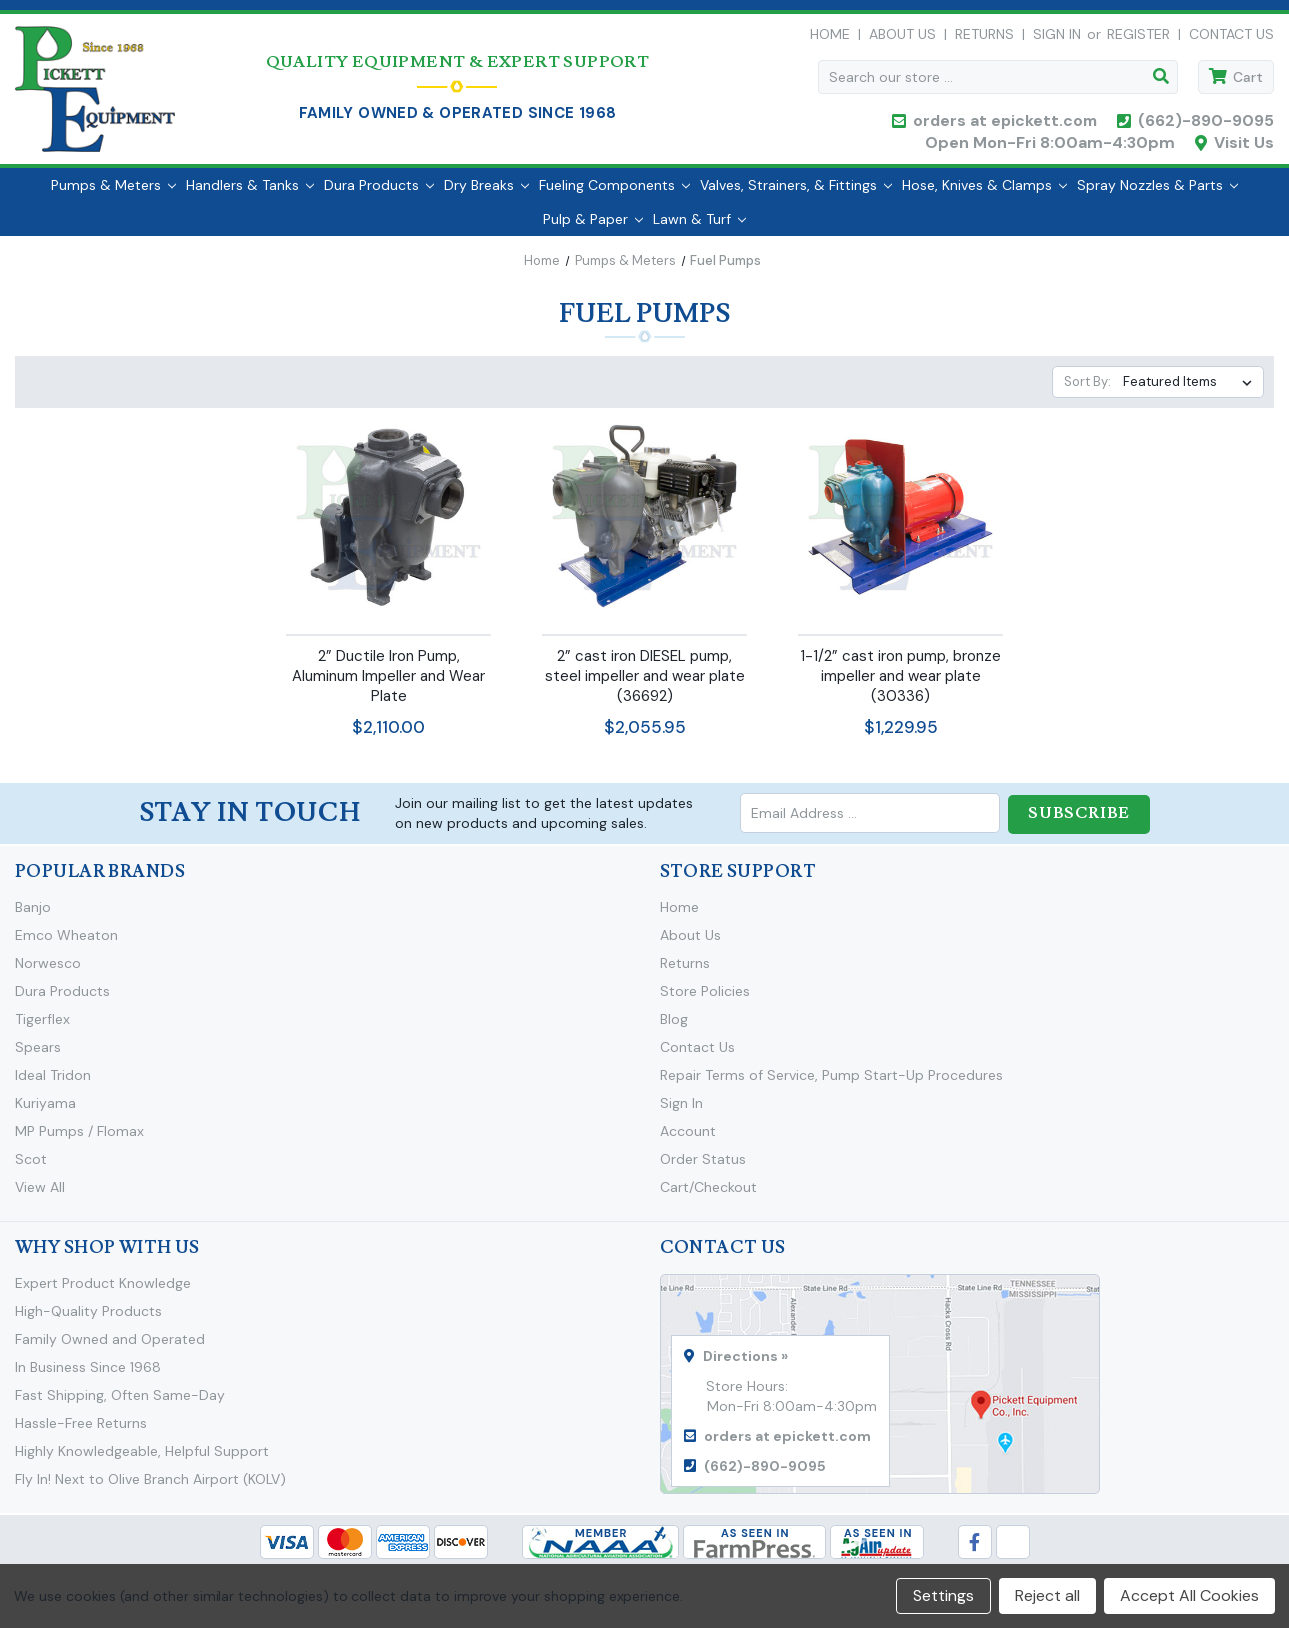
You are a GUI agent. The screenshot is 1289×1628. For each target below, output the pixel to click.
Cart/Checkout (708, 1196)
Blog (674, 1028)
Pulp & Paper (593, 229)
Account (688, 1140)
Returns (984, 39)
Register (1138, 39)
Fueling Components (614, 195)
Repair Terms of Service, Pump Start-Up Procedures (831, 1084)
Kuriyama (45, 1112)
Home (830, 39)
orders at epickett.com (1003, 125)
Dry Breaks (486, 195)
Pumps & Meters (113, 195)
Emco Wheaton (66, 944)
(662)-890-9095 (1206, 125)
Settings (943, 1595)
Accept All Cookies (1189, 1595)
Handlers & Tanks (250, 195)
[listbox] (1191, 392)
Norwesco (48, 972)
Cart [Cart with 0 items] (1248, 82)
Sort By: (1087, 391)
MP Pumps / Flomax (79, 1140)
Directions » (745, 1365)
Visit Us (1244, 147)
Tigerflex (42, 1028)
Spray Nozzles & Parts (1157, 195)
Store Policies (705, 1000)
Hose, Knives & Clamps (984, 195)
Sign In (681, 1112)
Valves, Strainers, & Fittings (796, 195)
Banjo (33, 916)
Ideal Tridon (53, 1084)
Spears (38, 1056)
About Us (902, 39)
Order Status (703, 1168)
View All (40, 1196)
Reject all (1047, 1595)
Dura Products (379, 195)
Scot (31, 1168)
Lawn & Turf (699, 229)
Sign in (1057, 39)
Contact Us (1231, 39)
